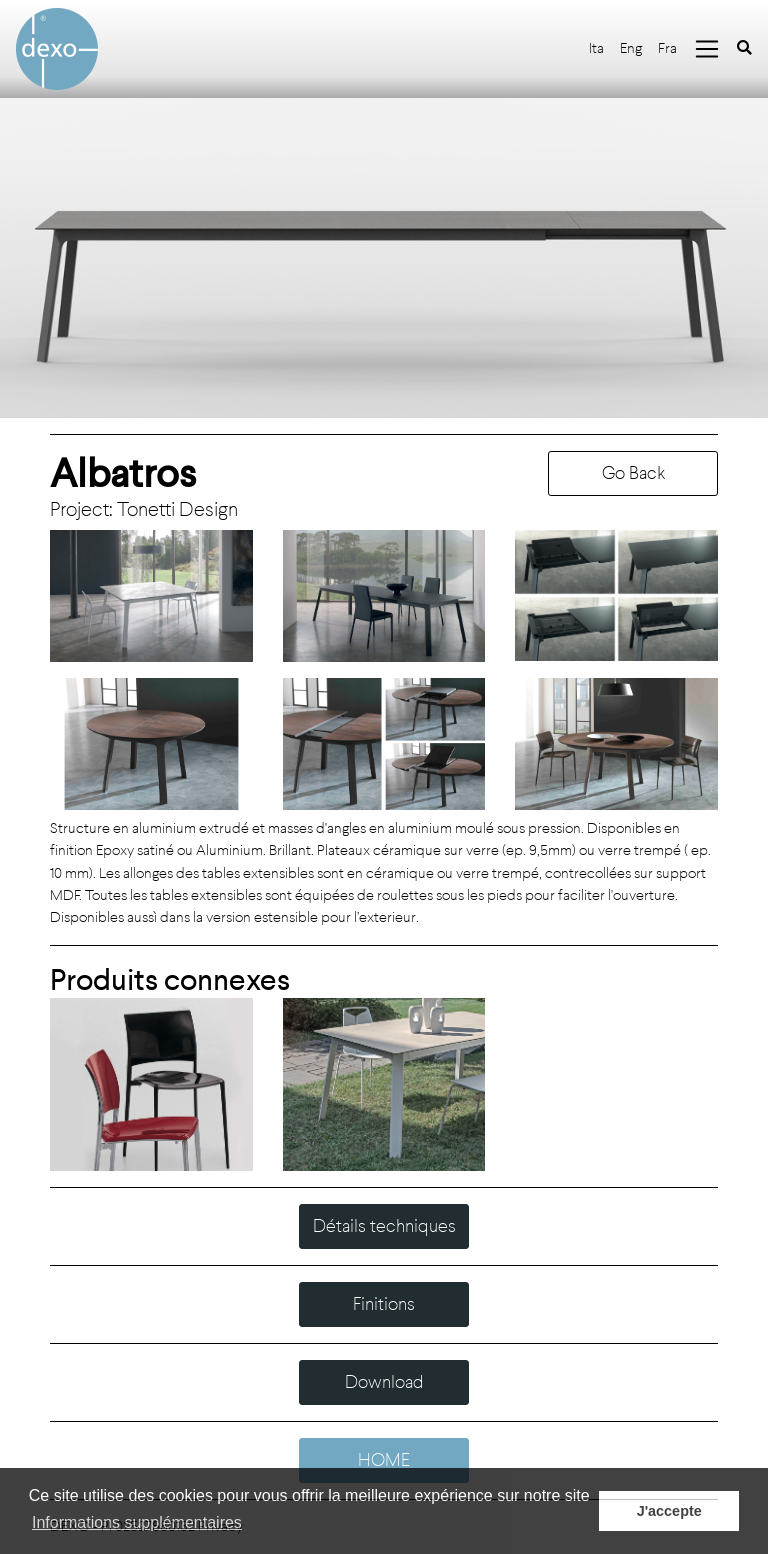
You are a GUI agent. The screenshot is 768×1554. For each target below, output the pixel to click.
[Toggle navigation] (707, 49)
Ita (596, 48)
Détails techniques (384, 1226)
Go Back (633, 473)
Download (384, 1382)
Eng (631, 48)
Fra (667, 48)
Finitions (384, 1304)
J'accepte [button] (669, 1511)
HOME (384, 1460)
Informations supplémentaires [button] (137, 1522)
